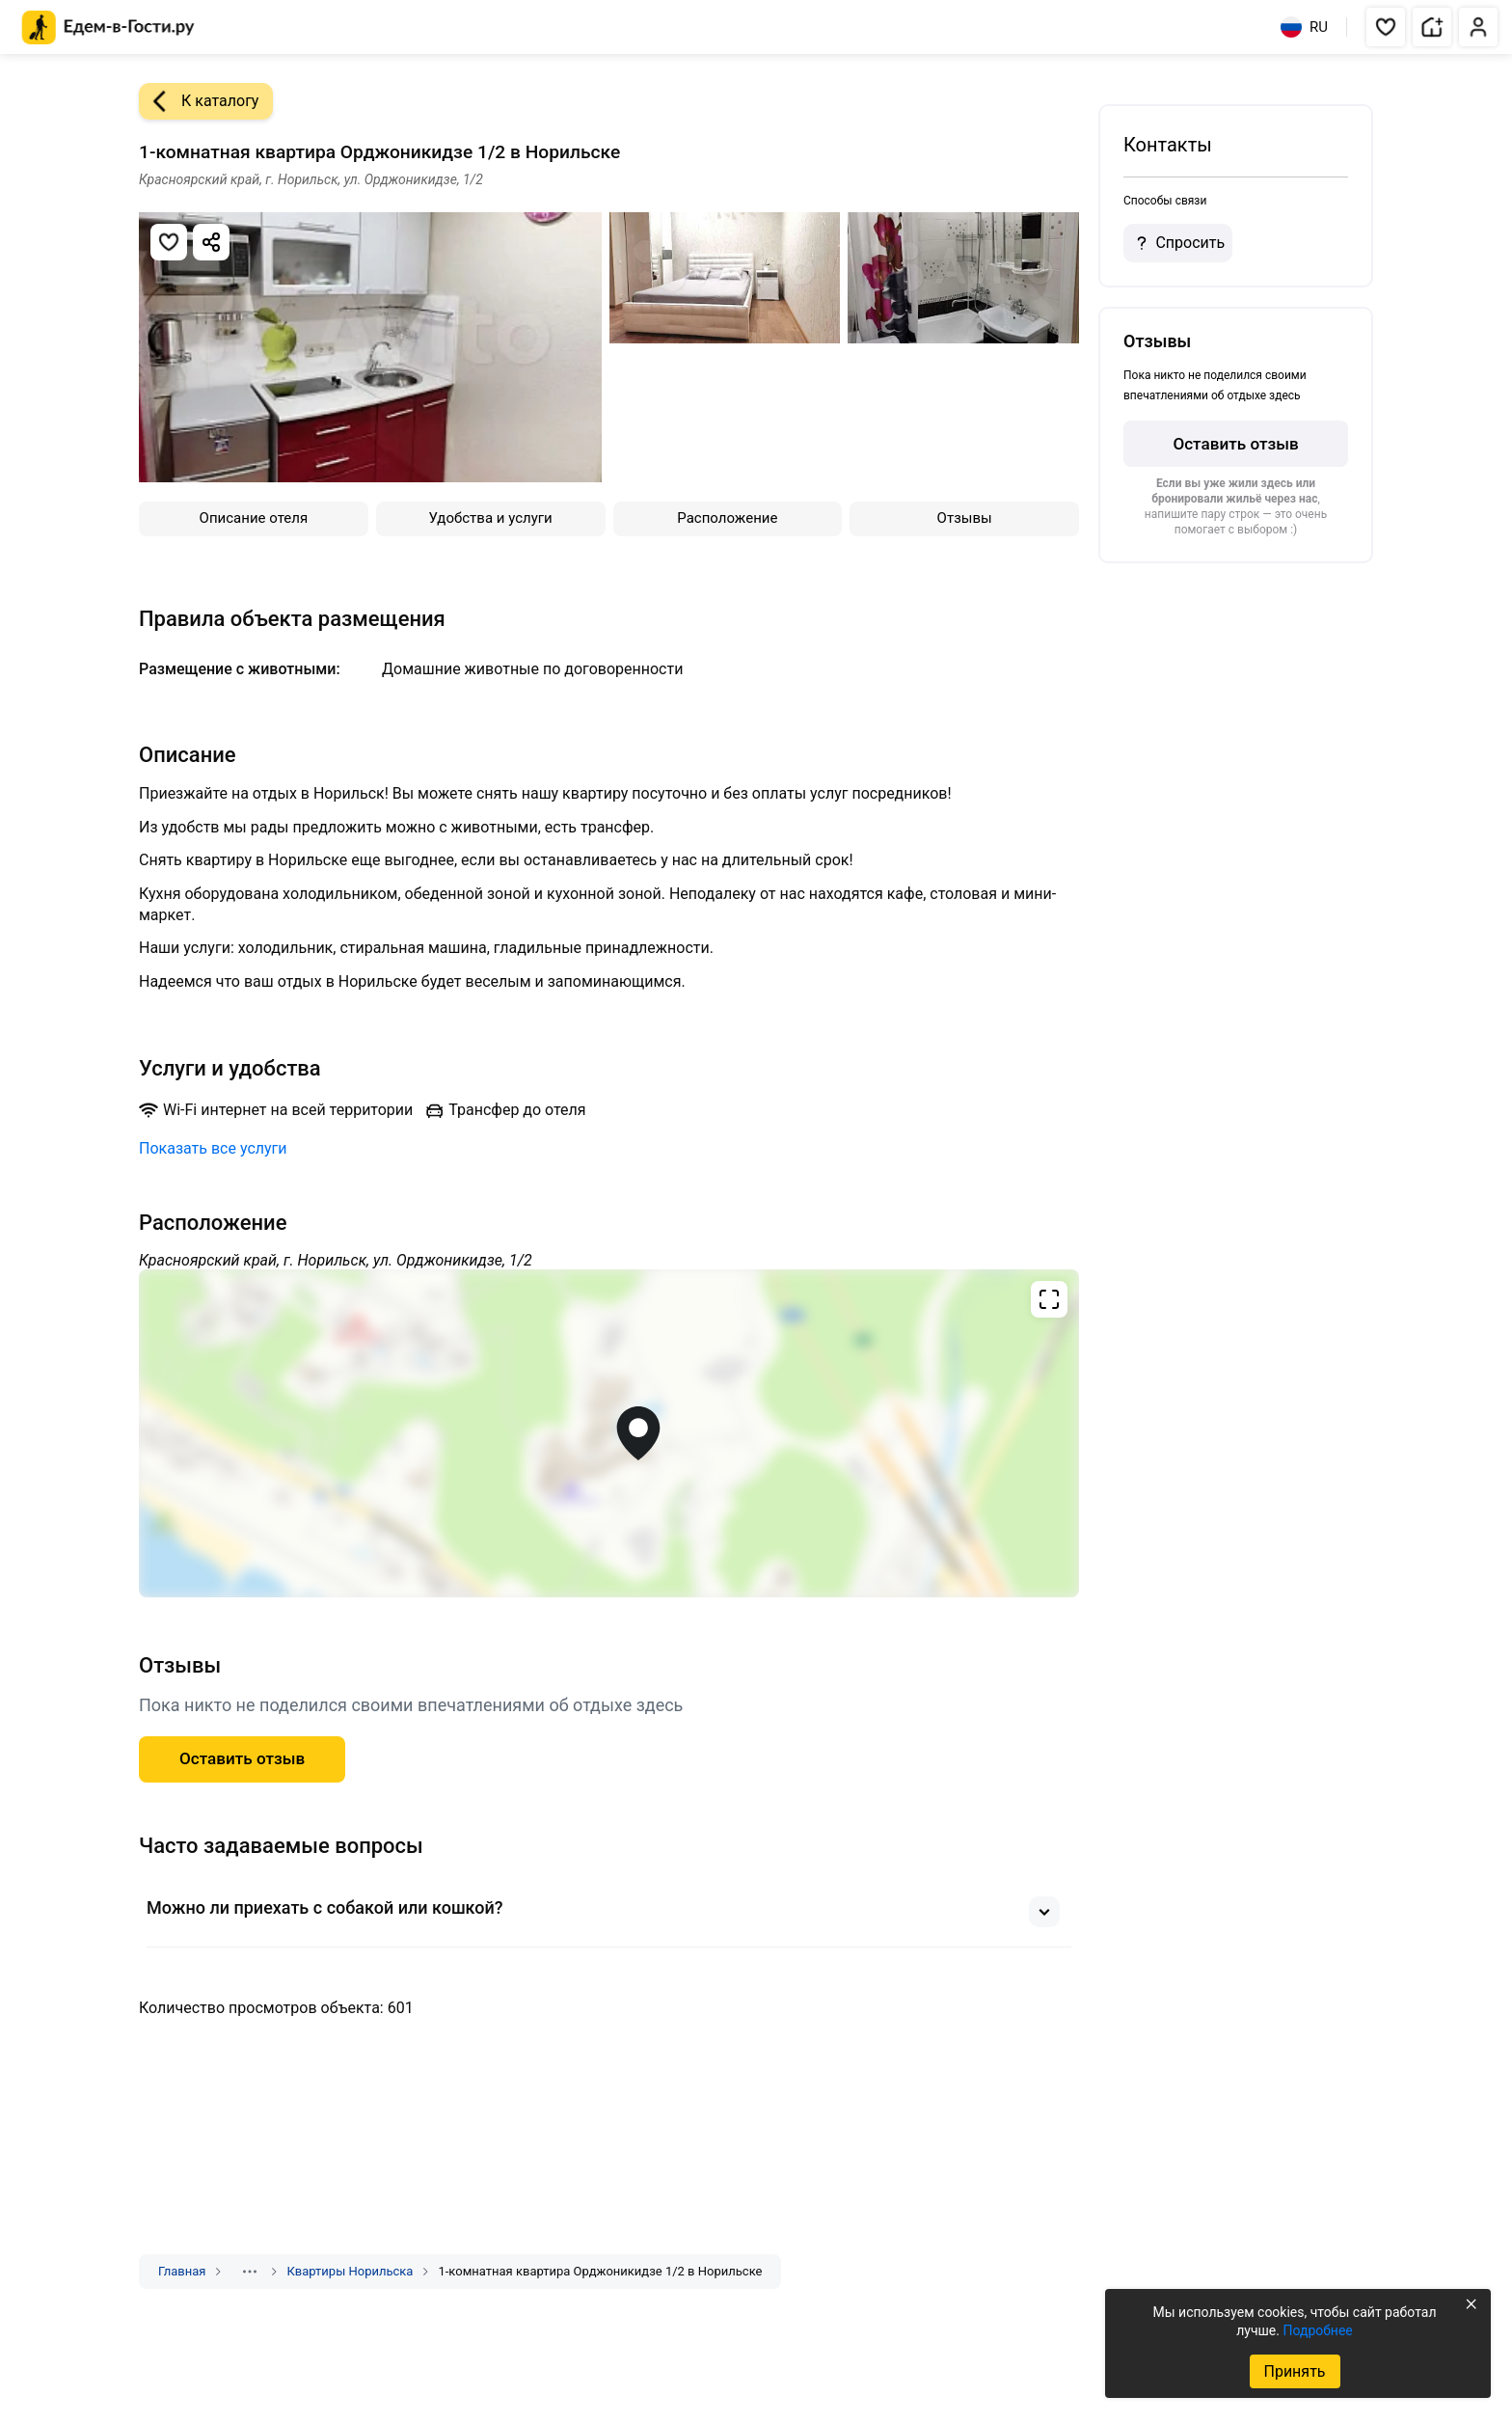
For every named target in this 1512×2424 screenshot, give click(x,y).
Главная (181, 2271)
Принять (1294, 2371)
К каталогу (198, 101)
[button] (1385, 27)
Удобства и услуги (491, 518)
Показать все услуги (213, 1148)
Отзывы (964, 518)
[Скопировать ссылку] (211, 242)
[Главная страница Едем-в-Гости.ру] (108, 27)
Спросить (1177, 243)
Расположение (727, 518)
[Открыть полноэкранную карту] (609, 1433)
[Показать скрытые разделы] (249, 2271)
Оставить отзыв (1235, 443)
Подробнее (1317, 2330)
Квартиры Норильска (349, 2271)
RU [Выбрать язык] (1304, 27)
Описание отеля (254, 518)
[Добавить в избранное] (168, 242)
